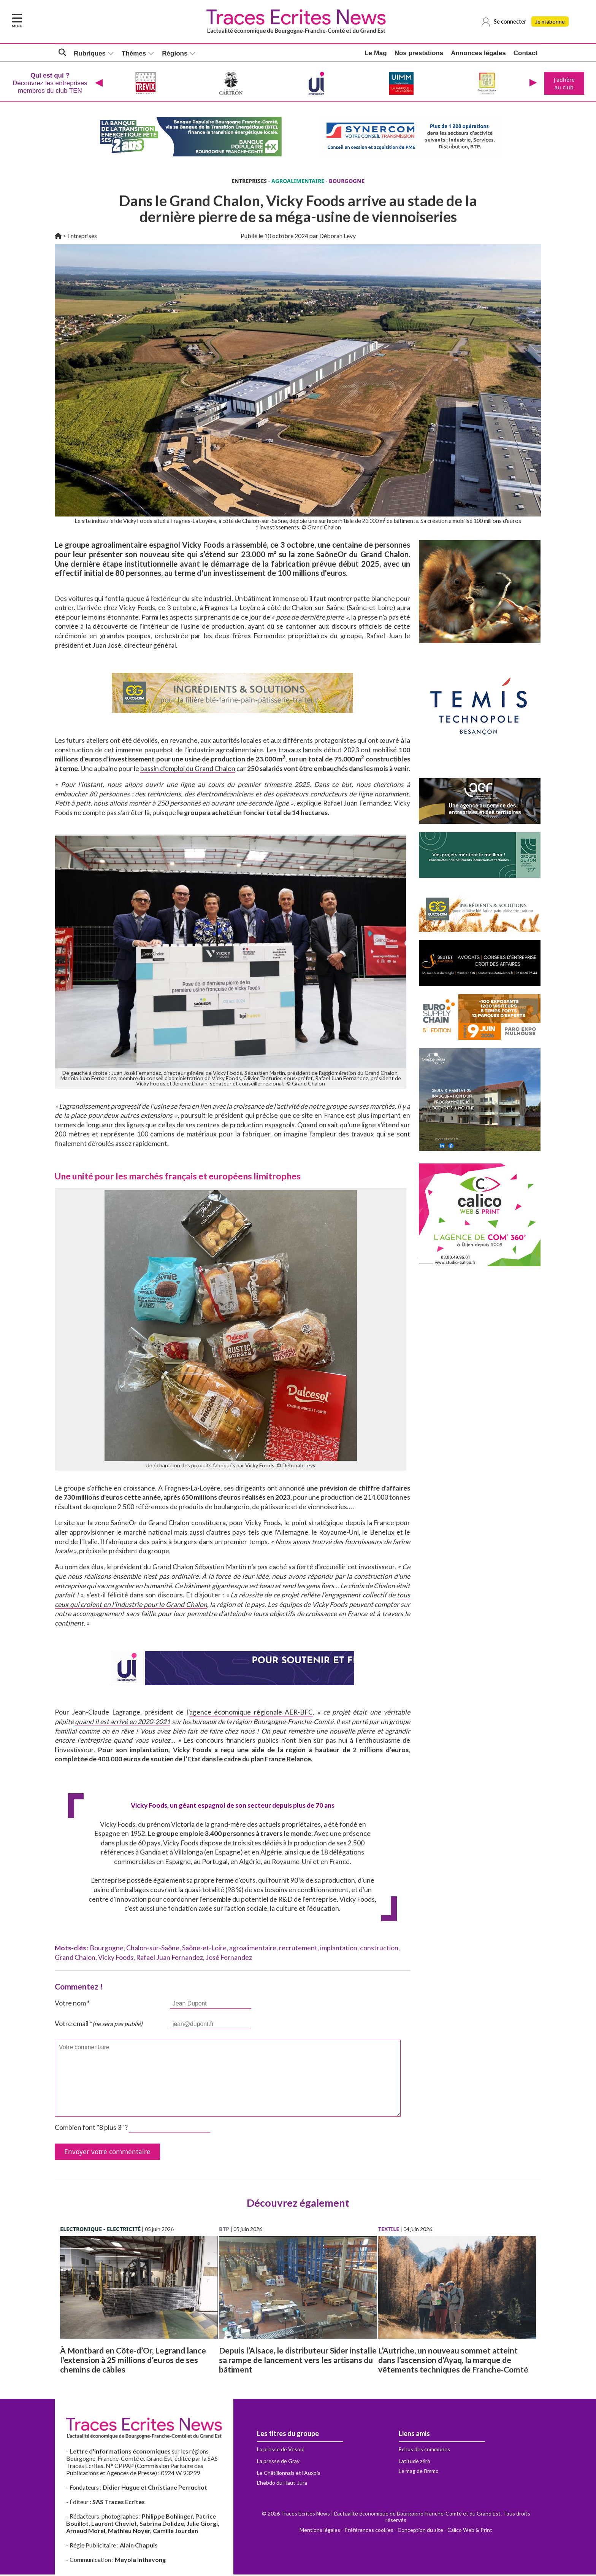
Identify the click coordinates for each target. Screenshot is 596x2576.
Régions (174, 53)
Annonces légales (478, 53)
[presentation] (98, 84)
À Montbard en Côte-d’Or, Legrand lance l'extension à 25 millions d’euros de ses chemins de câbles (133, 2361)
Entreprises (82, 237)
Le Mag (376, 53)
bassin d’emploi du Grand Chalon (187, 770)
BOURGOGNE (347, 182)
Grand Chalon (75, 1959)
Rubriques (90, 53)
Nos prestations (419, 53)
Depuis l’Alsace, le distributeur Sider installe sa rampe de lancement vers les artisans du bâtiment (298, 2361)
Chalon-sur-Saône (152, 1949)
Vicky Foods (115, 1959)
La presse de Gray (278, 2462)
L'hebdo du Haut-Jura (282, 2484)
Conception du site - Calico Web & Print (445, 2531)
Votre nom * (72, 2005)
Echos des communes (424, 2450)
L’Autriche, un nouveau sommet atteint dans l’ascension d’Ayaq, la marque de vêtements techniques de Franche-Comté (453, 2361)
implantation (338, 1949)
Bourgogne (107, 1949)
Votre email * (99, 2025)
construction (379, 1949)
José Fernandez (229, 1959)
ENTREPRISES (249, 182)
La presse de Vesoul (280, 2450)
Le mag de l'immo (419, 2472)
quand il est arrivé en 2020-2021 (122, 1723)
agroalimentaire (252, 1949)
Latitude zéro (414, 2462)
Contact (525, 53)
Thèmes (134, 53)
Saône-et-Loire (204, 1949)
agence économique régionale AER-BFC (251, 1714)
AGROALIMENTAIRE (297, 182)
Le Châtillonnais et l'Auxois (288, 2474)
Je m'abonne (551, 21)
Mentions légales (320, 2531)
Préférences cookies (368, 2531)
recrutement (298, 1949)
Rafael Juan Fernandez (169, 1959)
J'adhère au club (563, 84)
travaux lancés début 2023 (319, 751)
